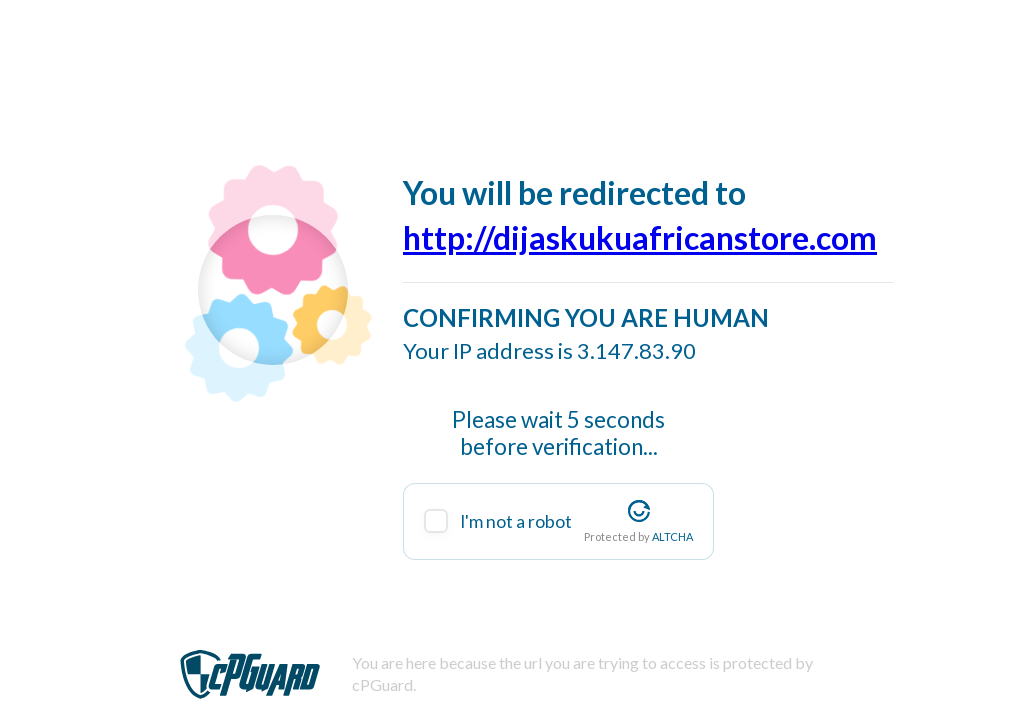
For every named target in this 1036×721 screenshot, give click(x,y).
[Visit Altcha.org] (639, 511)
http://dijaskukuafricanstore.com (640, 237)
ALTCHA (672, 536)
